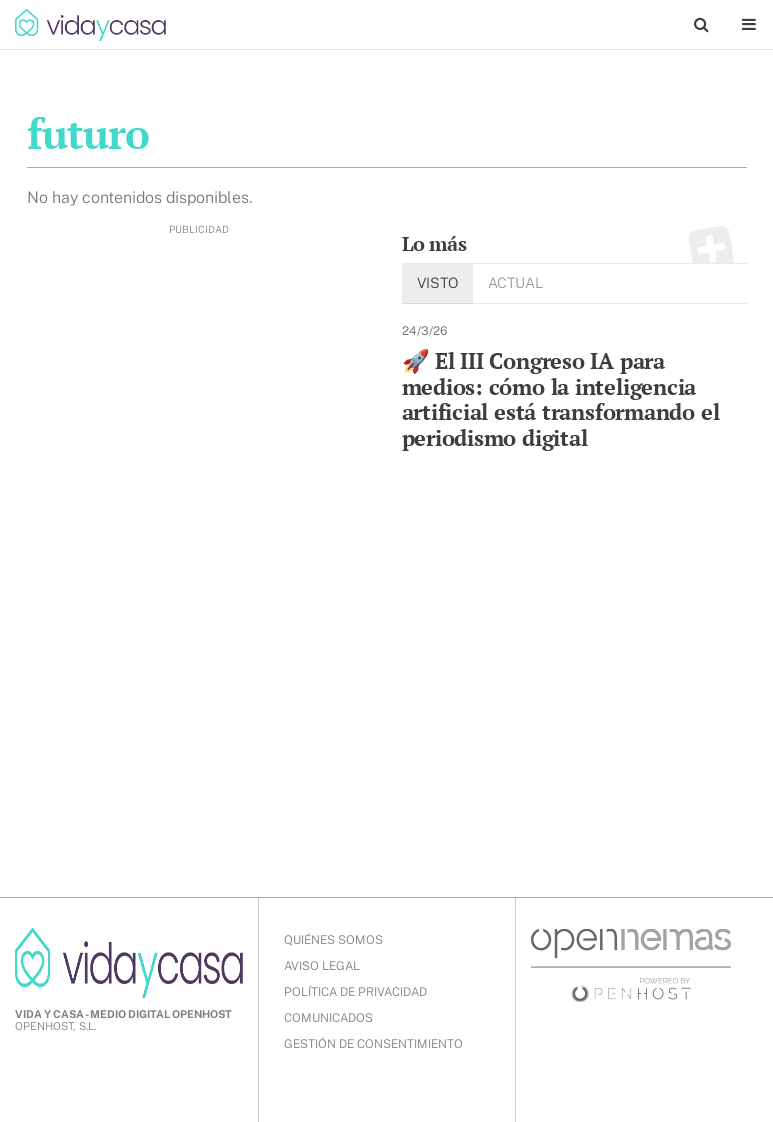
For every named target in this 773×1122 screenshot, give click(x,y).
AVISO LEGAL (322, 966)
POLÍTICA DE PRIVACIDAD (355, 992)
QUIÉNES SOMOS (333, 940)
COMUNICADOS (328, 1018)
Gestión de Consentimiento (373, 1044)
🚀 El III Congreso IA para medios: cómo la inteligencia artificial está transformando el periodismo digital (561, 399)
